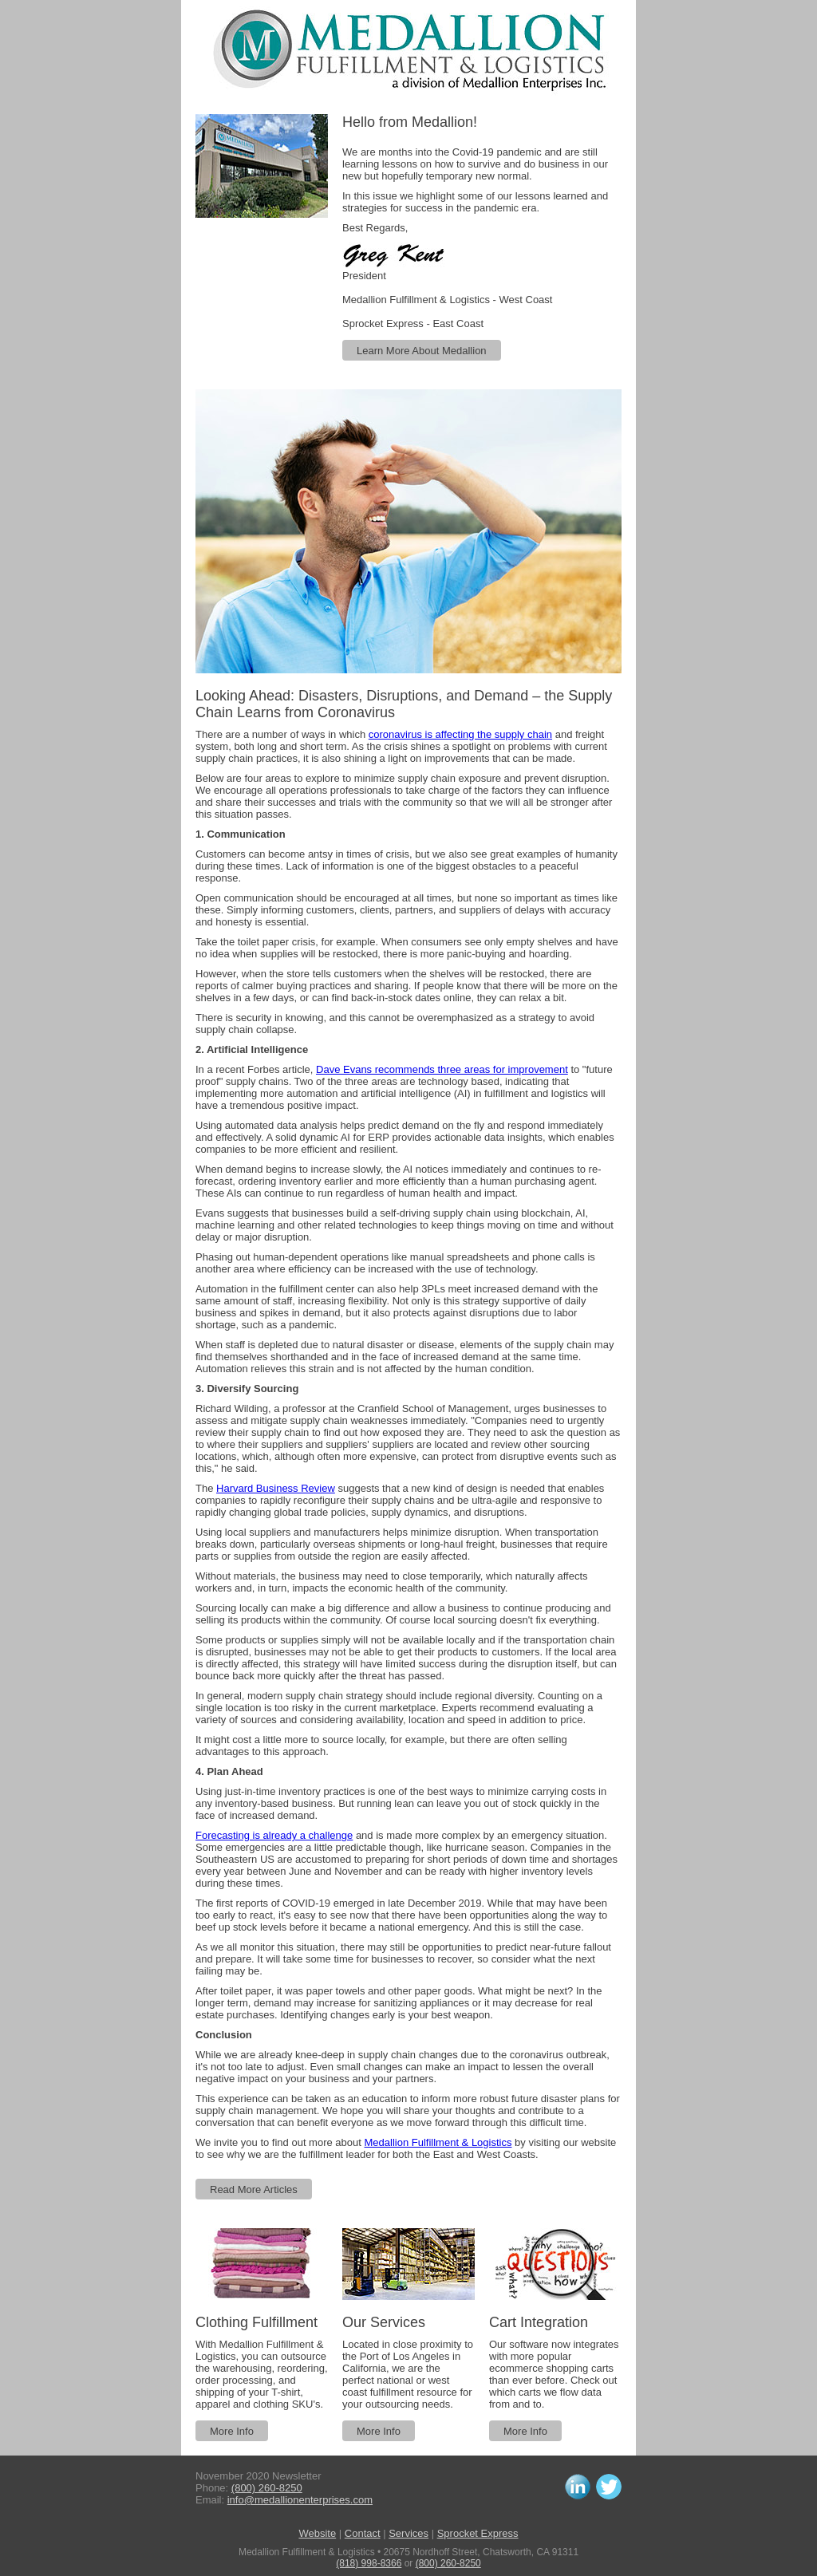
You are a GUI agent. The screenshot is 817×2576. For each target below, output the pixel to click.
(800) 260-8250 (266, 2488)
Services (408, 2533)
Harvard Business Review (275, 1488)
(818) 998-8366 (368, 2563)
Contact (363, 2533)
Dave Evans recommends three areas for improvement (442, 1069)
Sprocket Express (478, 2533)
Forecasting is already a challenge (274, 1835)
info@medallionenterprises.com (300, 2500)
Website (317, 2533)
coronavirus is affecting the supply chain (460, 734)
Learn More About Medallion (422, 351)
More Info (232, 2431)
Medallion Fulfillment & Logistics (438, 2142)
